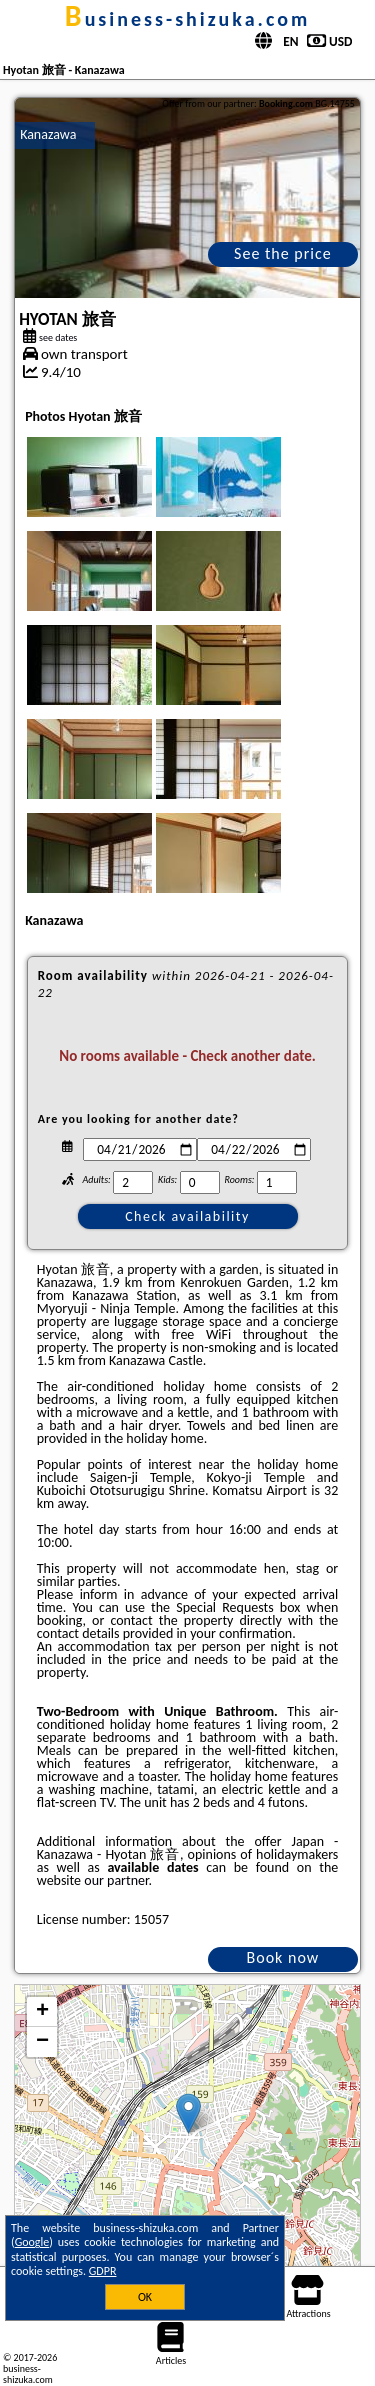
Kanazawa (48, 134)
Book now (283, 1957)
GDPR (103, 2271)
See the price (283, 253)
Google (32, 2242)
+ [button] (42, 2012)
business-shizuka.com (187, 19)
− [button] (42, 2042)
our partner (116, 1880)
